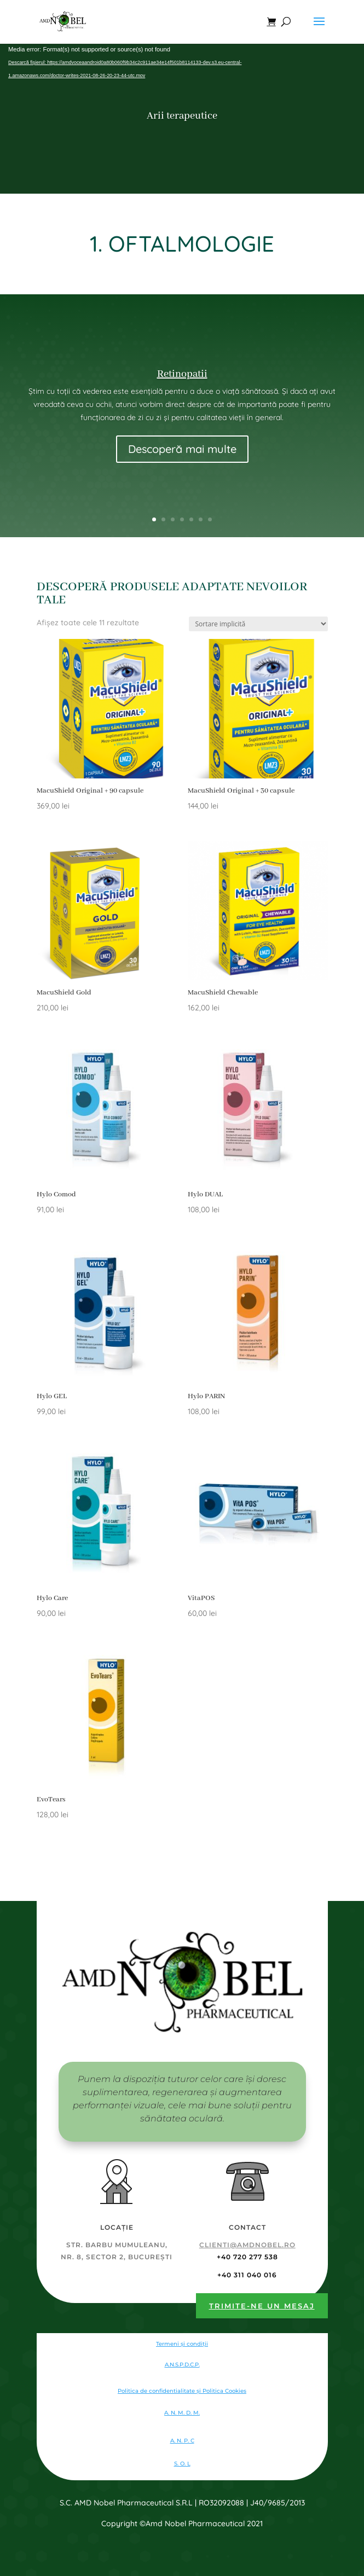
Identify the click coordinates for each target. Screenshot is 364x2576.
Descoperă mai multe (182, 449)
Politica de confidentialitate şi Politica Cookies (182, 2390)
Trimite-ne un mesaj (262, 2305)
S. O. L (182, 2463)
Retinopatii (182, 374)
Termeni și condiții (182, 2343)
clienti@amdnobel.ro (247, 2245)
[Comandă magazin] (258, 624)
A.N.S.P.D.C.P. (182, 2364)
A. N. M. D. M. (182, 2412)
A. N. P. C (182, 2440)
